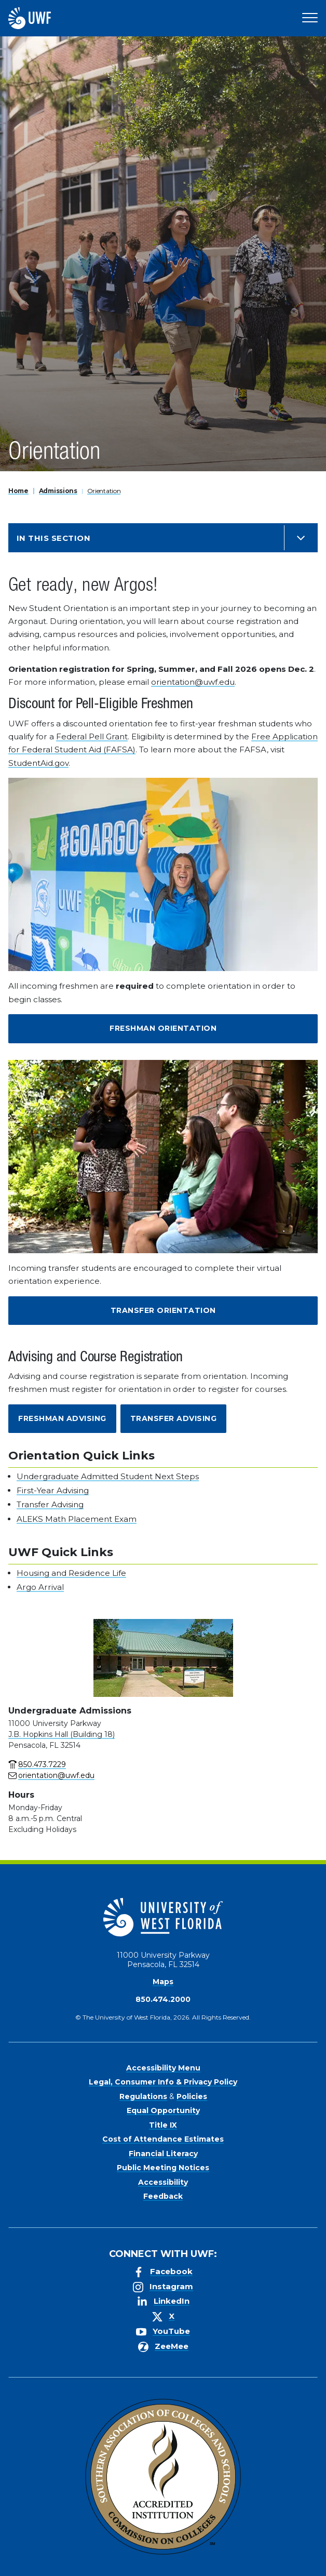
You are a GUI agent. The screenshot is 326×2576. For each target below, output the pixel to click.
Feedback (163, 2196)
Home (18, 491)
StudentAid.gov (38, 763)
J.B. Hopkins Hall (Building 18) (61, 1734)
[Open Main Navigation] (310, 18)
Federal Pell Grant (92, 736)
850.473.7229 (42, 1764)
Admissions (58, 491)
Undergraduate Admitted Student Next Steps (108, 1476)
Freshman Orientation (163, 1028)
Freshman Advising (62, 1418)
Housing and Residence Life (71, 1573)
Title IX (163, 2125)
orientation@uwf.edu (193, 682)
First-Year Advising (53, 1490)
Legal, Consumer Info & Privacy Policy (163, 2082)
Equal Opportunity (163, 2110)
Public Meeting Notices (163, 2167)
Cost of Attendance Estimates (163, 2139)
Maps (163, 1981)
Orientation (104, 491)
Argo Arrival (40, 1587)
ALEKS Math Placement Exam (77, 1519)
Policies (191, 2096)
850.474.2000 (163, 1999)
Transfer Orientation (163, 1310)
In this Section (53, 538)
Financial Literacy (163, 2153)
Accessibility (163, 2182)
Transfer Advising (173, 1418)
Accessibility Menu (163, 2068)
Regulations (143, 2096)
